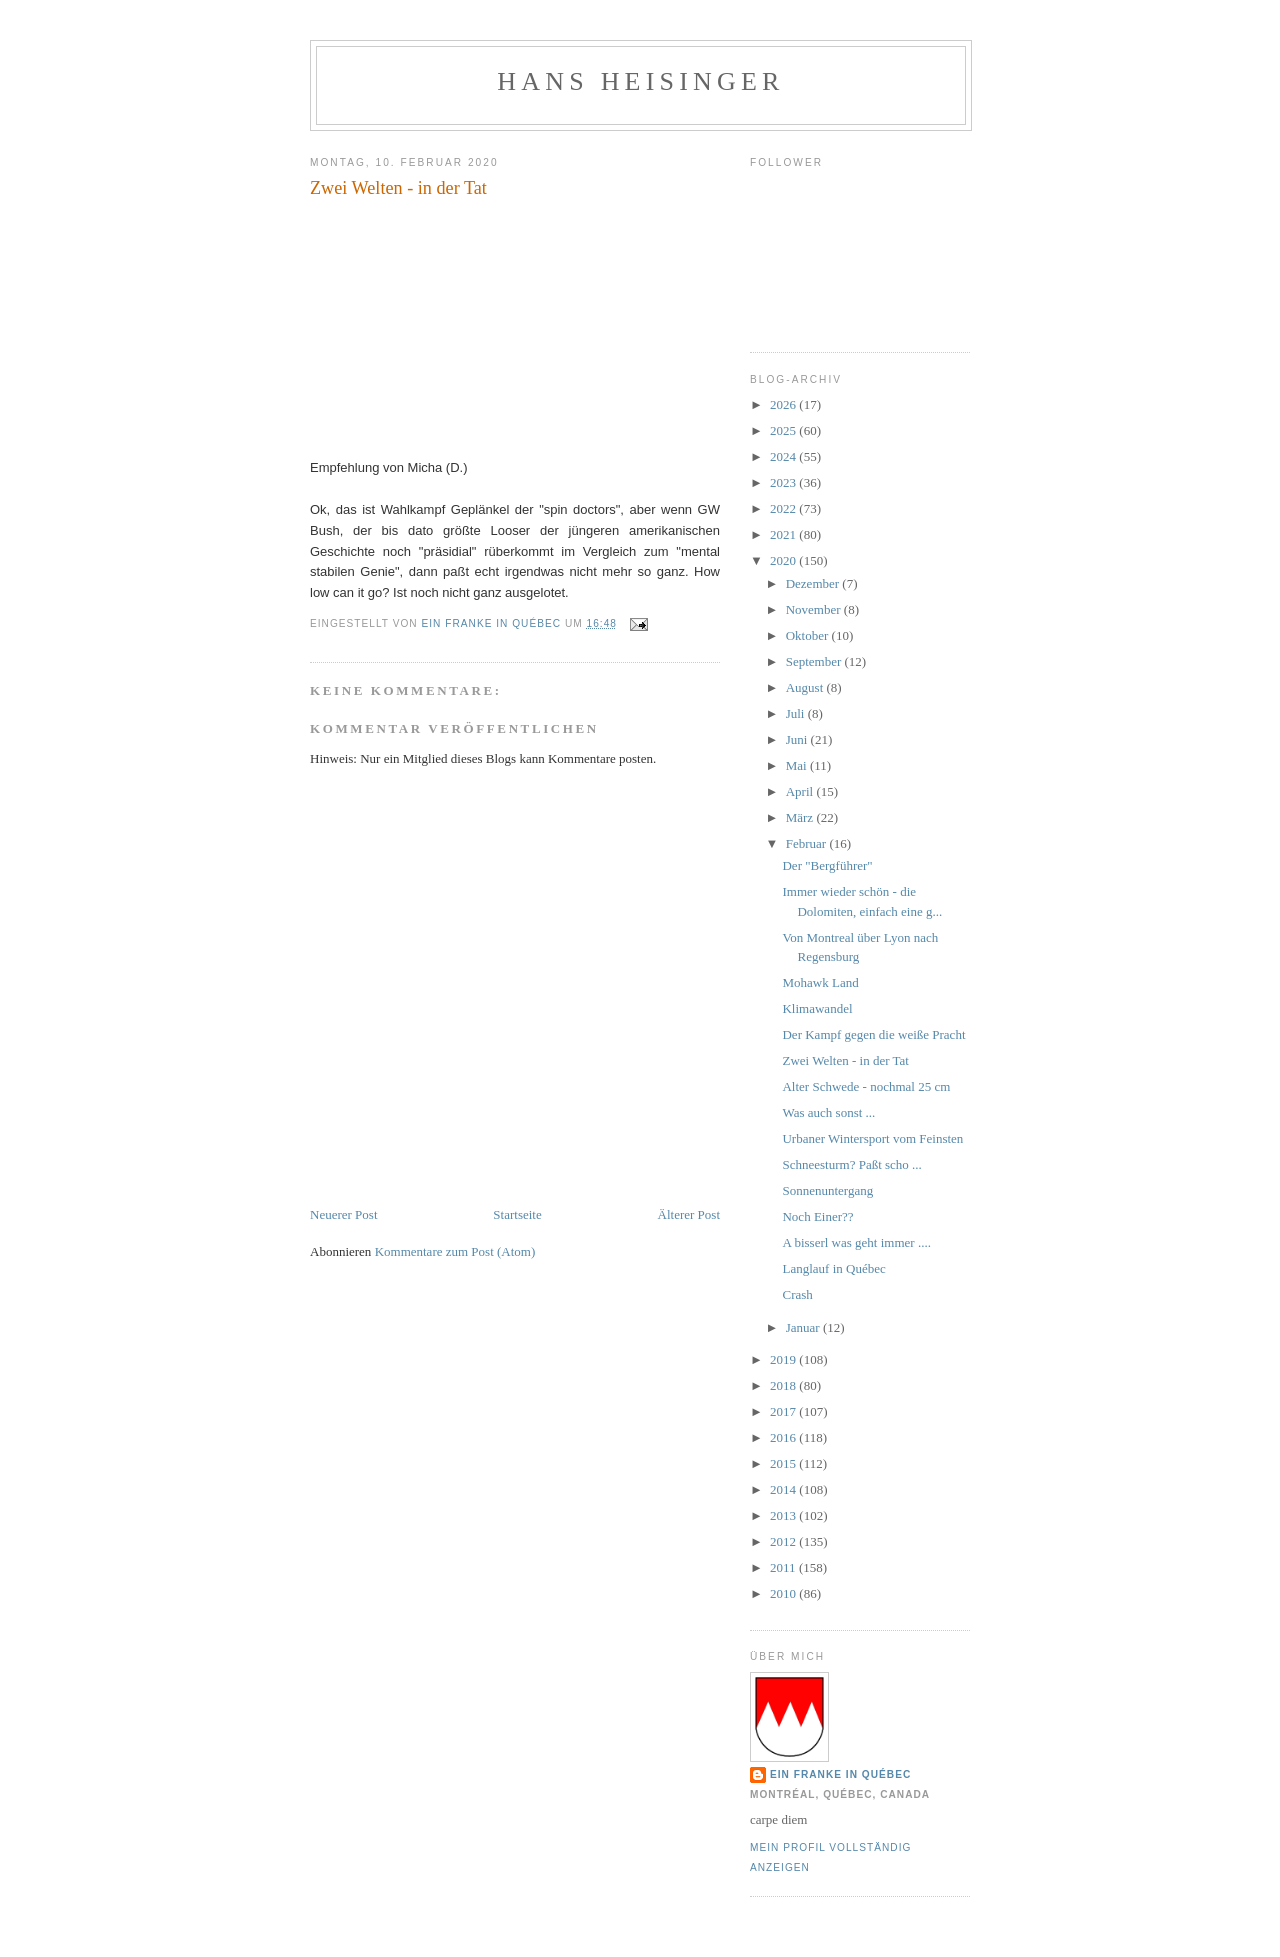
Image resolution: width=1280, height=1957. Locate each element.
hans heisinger (640, 81)
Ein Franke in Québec (840, 1774)
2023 (784, 482)
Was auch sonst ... (828, 1112)
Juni (798, 739)
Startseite (517, 1214)
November (815, 609)
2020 (784, 560)
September (815, 661)
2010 (784, 1593)
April (801, 791)
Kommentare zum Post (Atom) (455, 1251)
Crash (797, 1294)
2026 (784, 404)
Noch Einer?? (817, 1216)
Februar (808, 843)
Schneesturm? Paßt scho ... (851, 1164)
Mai (798, 765)
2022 (784, 508)
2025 (784, 430)
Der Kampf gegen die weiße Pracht (873, 1034)
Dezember (814, 583)
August (806, 687)
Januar (804, 1327)
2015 (784, 1463)
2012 (784, 1541)
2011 (784, 1567)
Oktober (809, 635)
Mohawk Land (820, 982)
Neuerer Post (344, 1214)
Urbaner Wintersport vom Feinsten (872, 1138)
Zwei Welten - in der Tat (845, 1060)
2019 (784, 1359)
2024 (784, 456)
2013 (784, 1515)
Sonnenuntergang (827, 1190)
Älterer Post (689, 1214)
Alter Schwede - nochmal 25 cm (866, 1086)
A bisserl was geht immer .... (856, 1242)
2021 (784, 534)
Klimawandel (817, 1008)
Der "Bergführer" (827, 865)
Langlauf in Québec (833, 1268)
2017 (784, 1411)
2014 (784, 1489)
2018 (784, 1385)
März (801, 817)
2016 (784, 1437)
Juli (797, 713)
